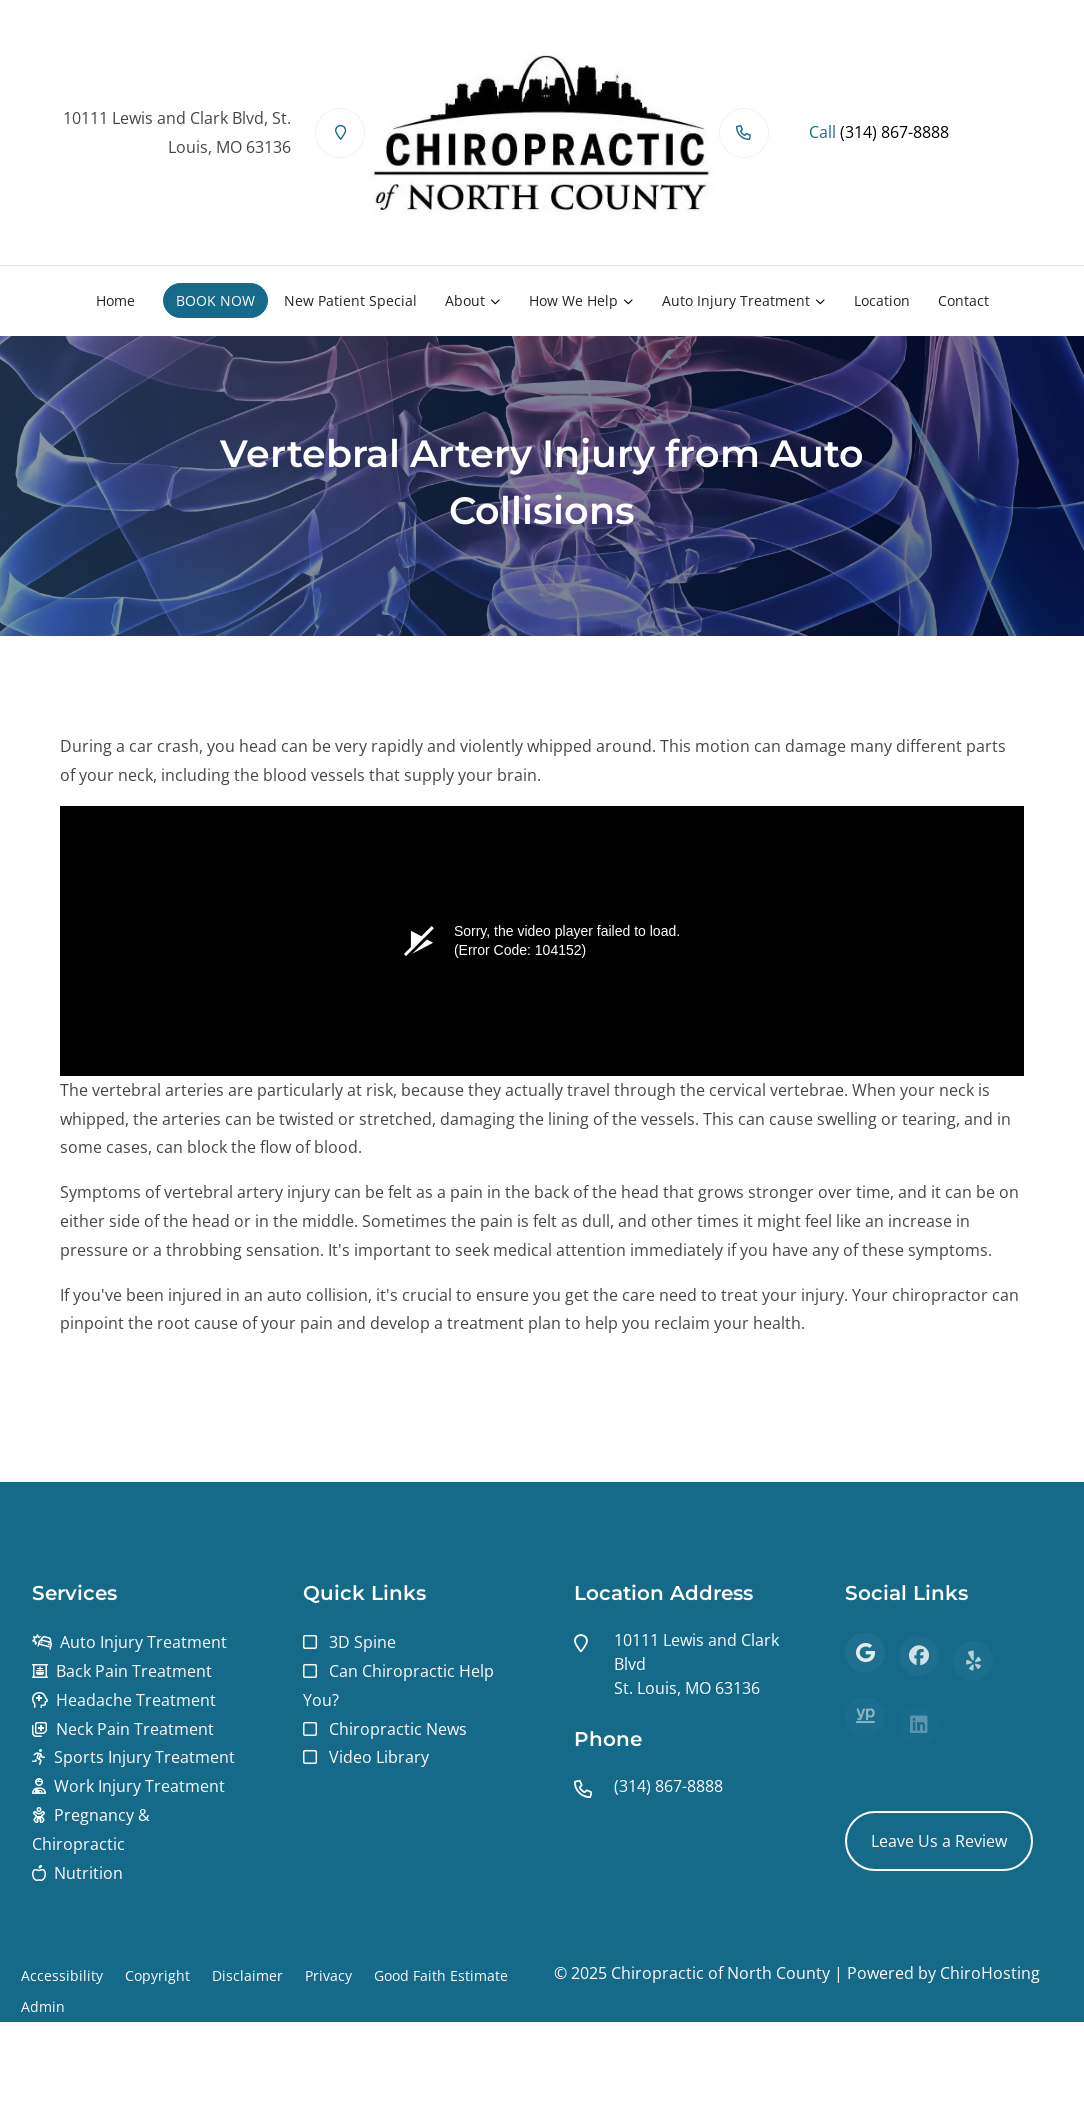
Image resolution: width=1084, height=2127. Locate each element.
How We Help (573, 300)
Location (882, 300)
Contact (963, 300)
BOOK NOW (215, 300)
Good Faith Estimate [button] (441, 1975)
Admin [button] (43, 2006)
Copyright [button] (157, 1975)
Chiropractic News (398, 1729)
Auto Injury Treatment (736, 300)
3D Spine (362, 1642)
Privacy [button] (328, 1975)
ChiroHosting (990, 1973)
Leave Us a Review (939, 1841)
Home (115, 300)
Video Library (379, 1757)
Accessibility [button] (62, 1975)
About (465, 300)
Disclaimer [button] (247, 1975)
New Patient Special (350, 300)
